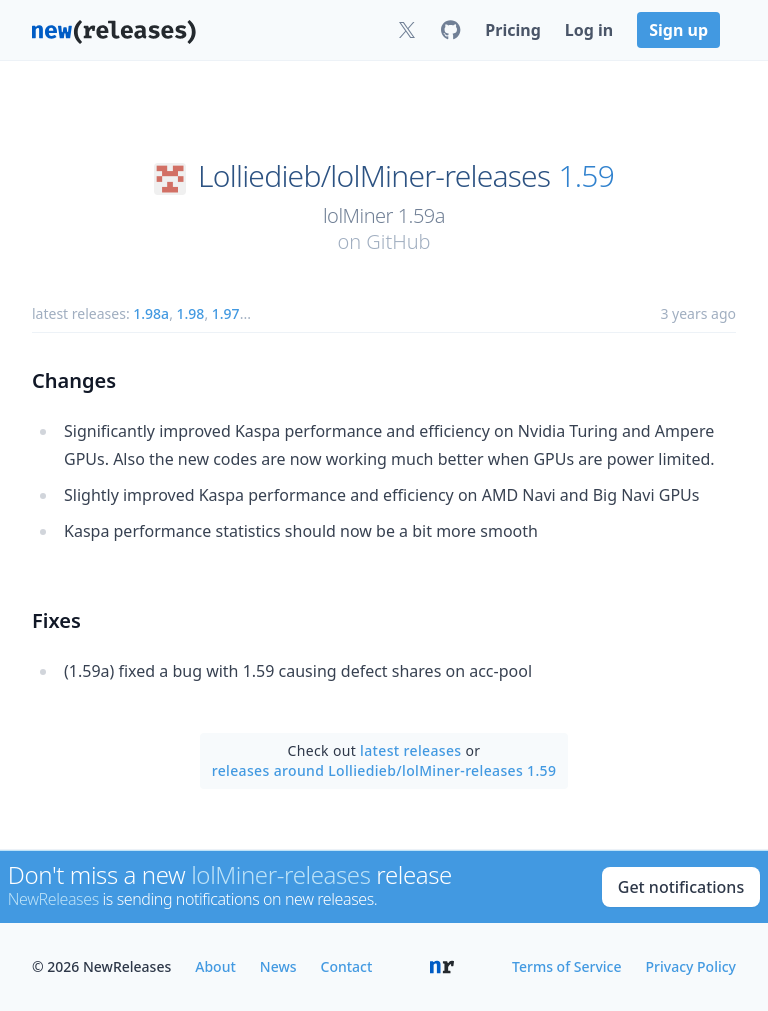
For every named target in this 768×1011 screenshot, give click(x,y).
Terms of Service (566, 966)
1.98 (191, 313)
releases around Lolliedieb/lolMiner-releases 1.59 (384, 770)
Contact (347, 966)
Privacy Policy (691, 966)
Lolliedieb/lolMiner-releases (374, 176)
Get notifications (681, 887)
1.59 (586, 176)
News (278, 966)
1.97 (226, 313)
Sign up (678, 30)
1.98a (151, 313)
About (215, 966)
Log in (589, 30)
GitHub (398, 241)
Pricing (512, 30)
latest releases (410, 750)
